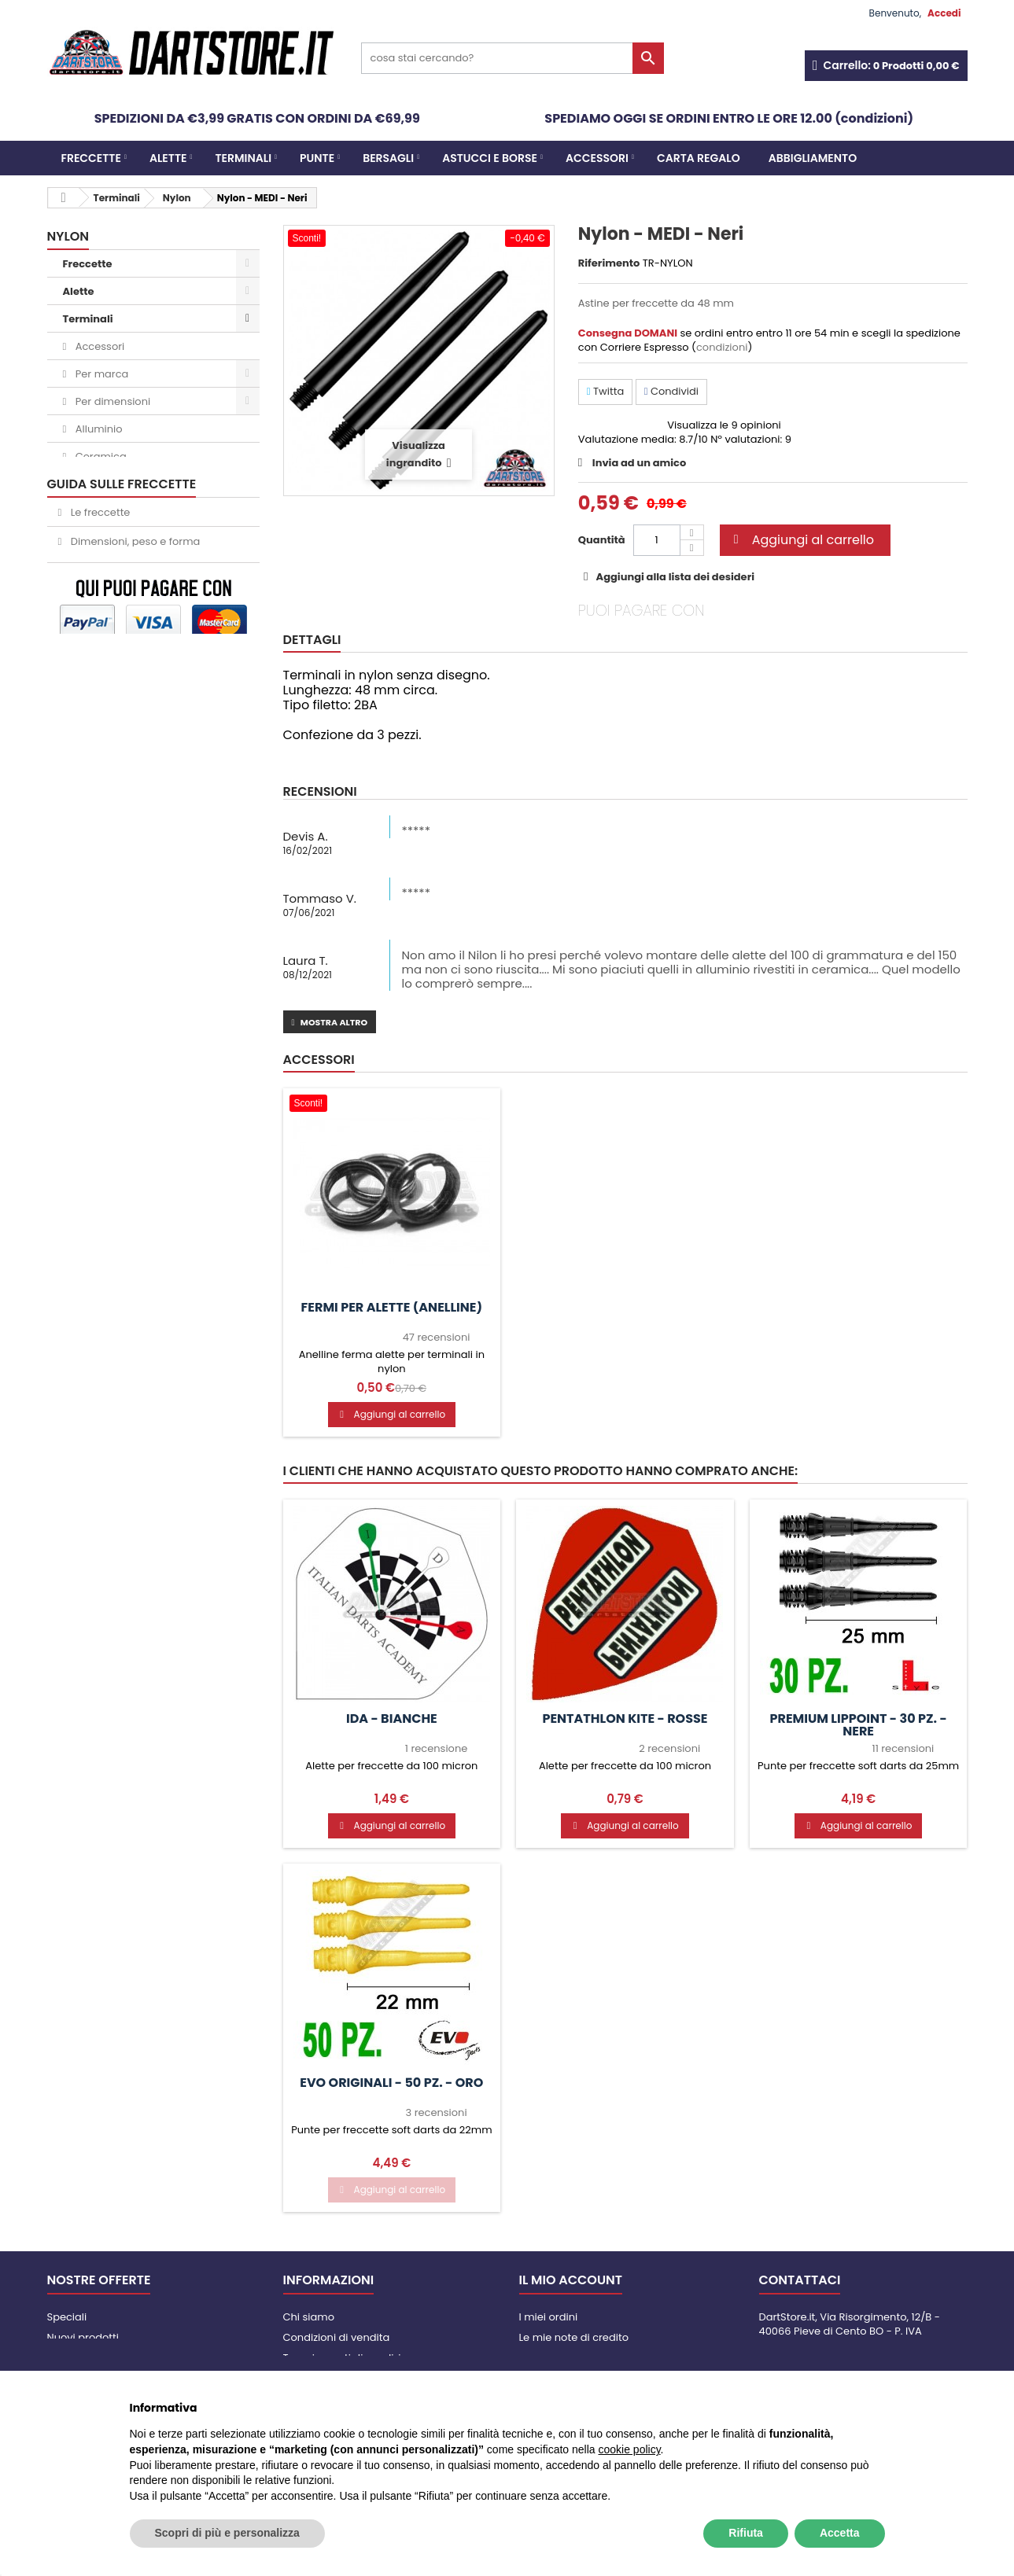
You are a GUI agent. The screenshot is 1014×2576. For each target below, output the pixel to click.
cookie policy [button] (629, 2449)
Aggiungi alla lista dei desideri (674, 576)
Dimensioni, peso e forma (134, 1077)
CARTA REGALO (698, 158)
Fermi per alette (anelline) (392, 1307)
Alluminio (97, 428)
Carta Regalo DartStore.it (128, 979)
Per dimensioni (111, 401)
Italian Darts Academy (122, 869)
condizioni (721, 347)
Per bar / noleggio (109, 951)
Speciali (67, 2316)
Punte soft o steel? (115, 1135)
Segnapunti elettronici (121, 814)
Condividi (671, 391)
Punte (317, 158)
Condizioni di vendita (336, 2337)
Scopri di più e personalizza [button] (227, 2532)
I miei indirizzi (552, 2357)
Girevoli (92, 539)
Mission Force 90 (115, 649)
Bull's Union (101, 621)
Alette (168, 158)
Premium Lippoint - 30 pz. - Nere (858, 1725)
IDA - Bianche (391, 1719)
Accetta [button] (840, 2532)
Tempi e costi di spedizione (352, 2357)
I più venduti (78, 2357)
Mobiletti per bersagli (119, 786)
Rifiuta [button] (745, 2532)
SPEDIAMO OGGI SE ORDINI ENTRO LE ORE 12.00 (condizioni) (728, 118)
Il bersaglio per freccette (131, 1164)
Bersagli (388, 158)
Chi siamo (309, 2316)
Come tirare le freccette (130, 1194)
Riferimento (609, 263)
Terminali (243, 158)
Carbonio (97, 511)
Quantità (601, 539)
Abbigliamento (813, 158)
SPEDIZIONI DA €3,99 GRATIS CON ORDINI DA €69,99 (257, 118)
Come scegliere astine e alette (147, 1106)
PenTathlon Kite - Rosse (624, 1719)
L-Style (90, 594)
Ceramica (99, 456)
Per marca (100, 373)
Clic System (103, 566)
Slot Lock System (107, 841)
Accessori (597, 158)
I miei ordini (548, 2316)
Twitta (605, 391)
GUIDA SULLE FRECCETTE (122, 1020)
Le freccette (99, 1048)
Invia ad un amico (639, 462)
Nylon (88, 484)
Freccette (91, 158)
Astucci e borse (489, 158)
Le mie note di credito (574, 2337)
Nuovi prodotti (83, 2337)
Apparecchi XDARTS (115, 896)
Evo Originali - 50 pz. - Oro (391, 2083)
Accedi (944, 13)
